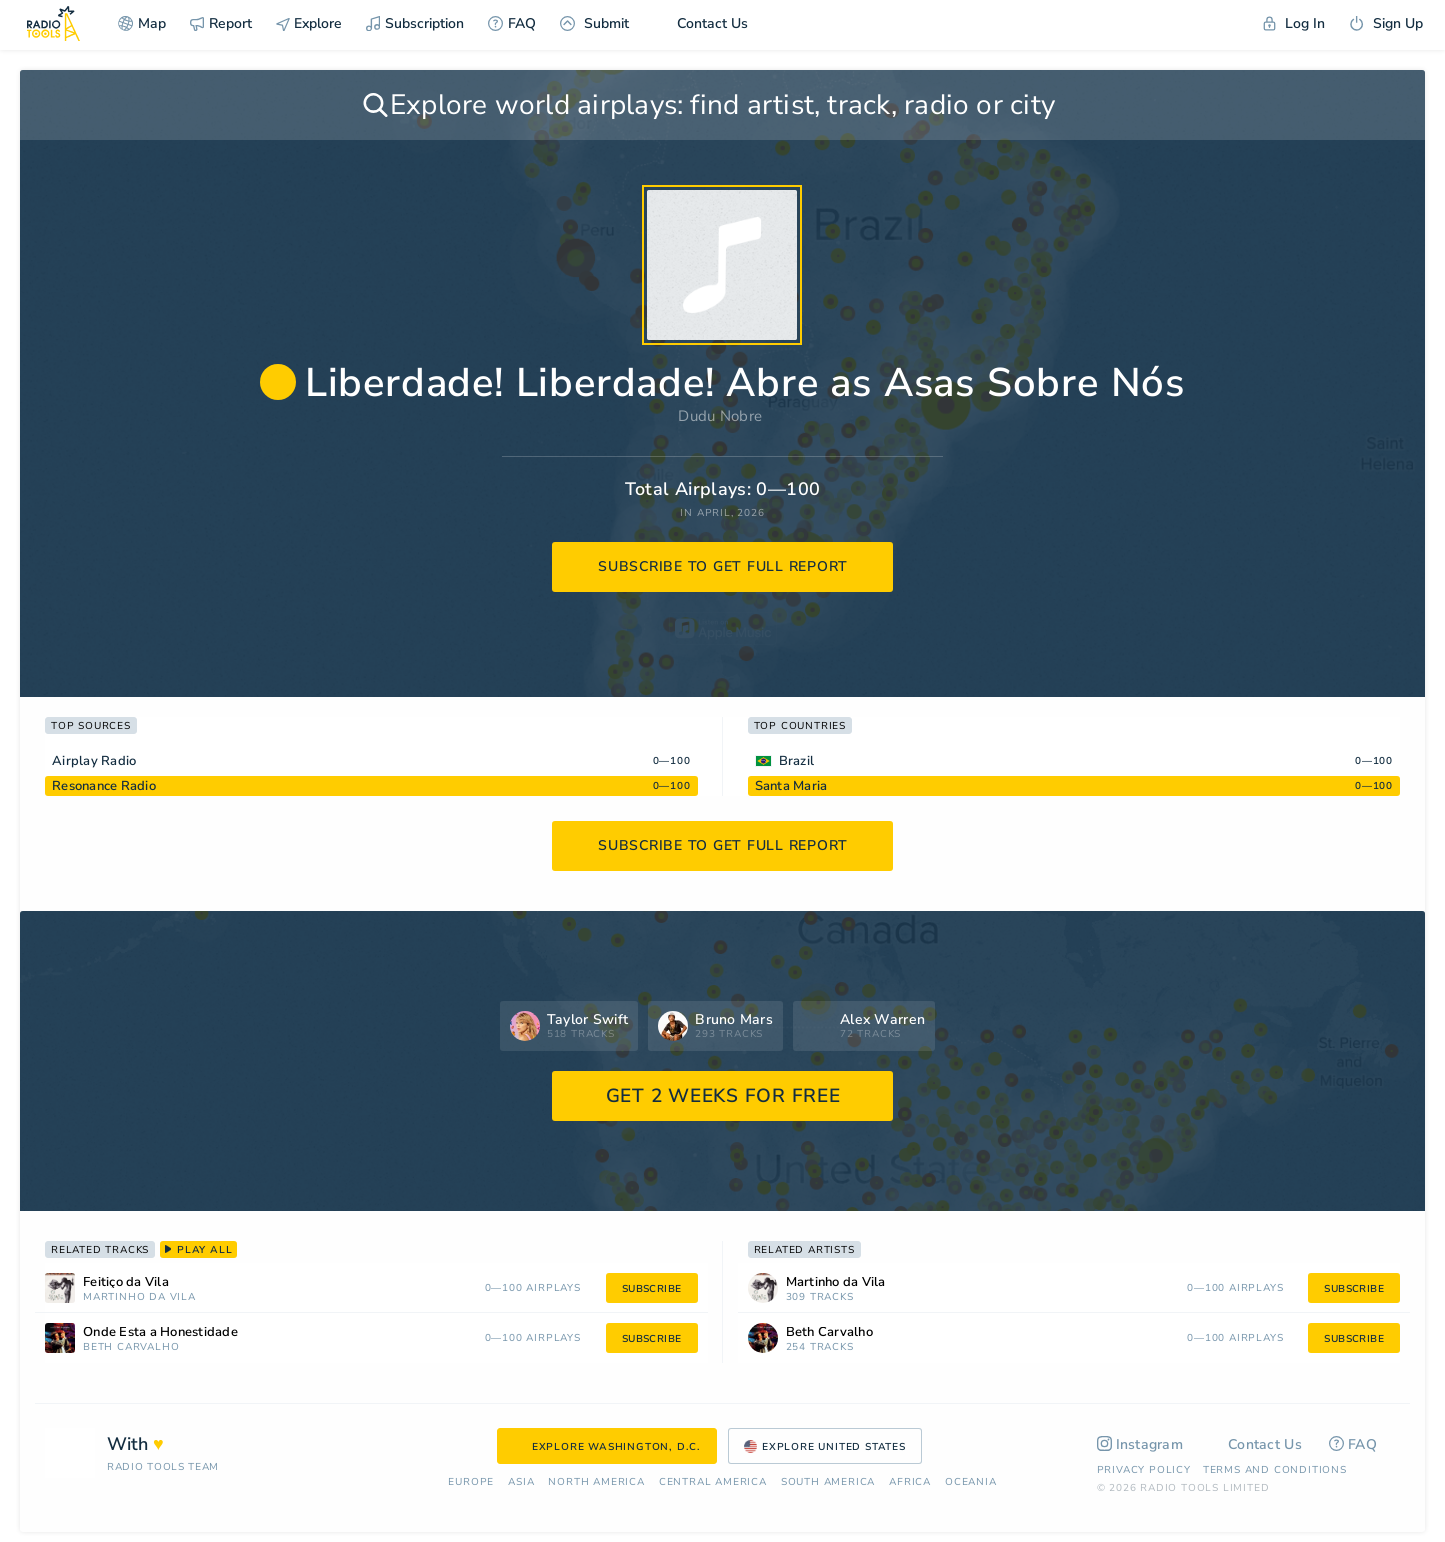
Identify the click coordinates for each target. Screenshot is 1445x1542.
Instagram (1140, 1444)
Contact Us (700, 23)
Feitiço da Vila (126, 1282)
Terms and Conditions (1275, 1470)
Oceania (971, 1482)
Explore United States (825, 1447)
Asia (521, 1482)
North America (596, 1482)
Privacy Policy (1144, 1470)
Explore (309, 23)
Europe (471, 1482)
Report (221, 23)
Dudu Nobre (720, 416)
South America (828, 1482)
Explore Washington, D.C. (607, 1447)
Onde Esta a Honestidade (160, 1332)
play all (198, 1250)
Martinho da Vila (139, 1297)
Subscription (415, 23)
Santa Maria (791, 786)
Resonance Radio (104, 786)
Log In (1294, 23)
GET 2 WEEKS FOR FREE (723, 1096)
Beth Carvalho (131, 1347)
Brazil (797, 761)
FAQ (512, 23)
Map (142, 23)
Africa (910, 1482)
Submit (594, 23)
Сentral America (713, 1482)
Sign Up (1386, 23)
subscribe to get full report (723, 566)
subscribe (652, 1289)
